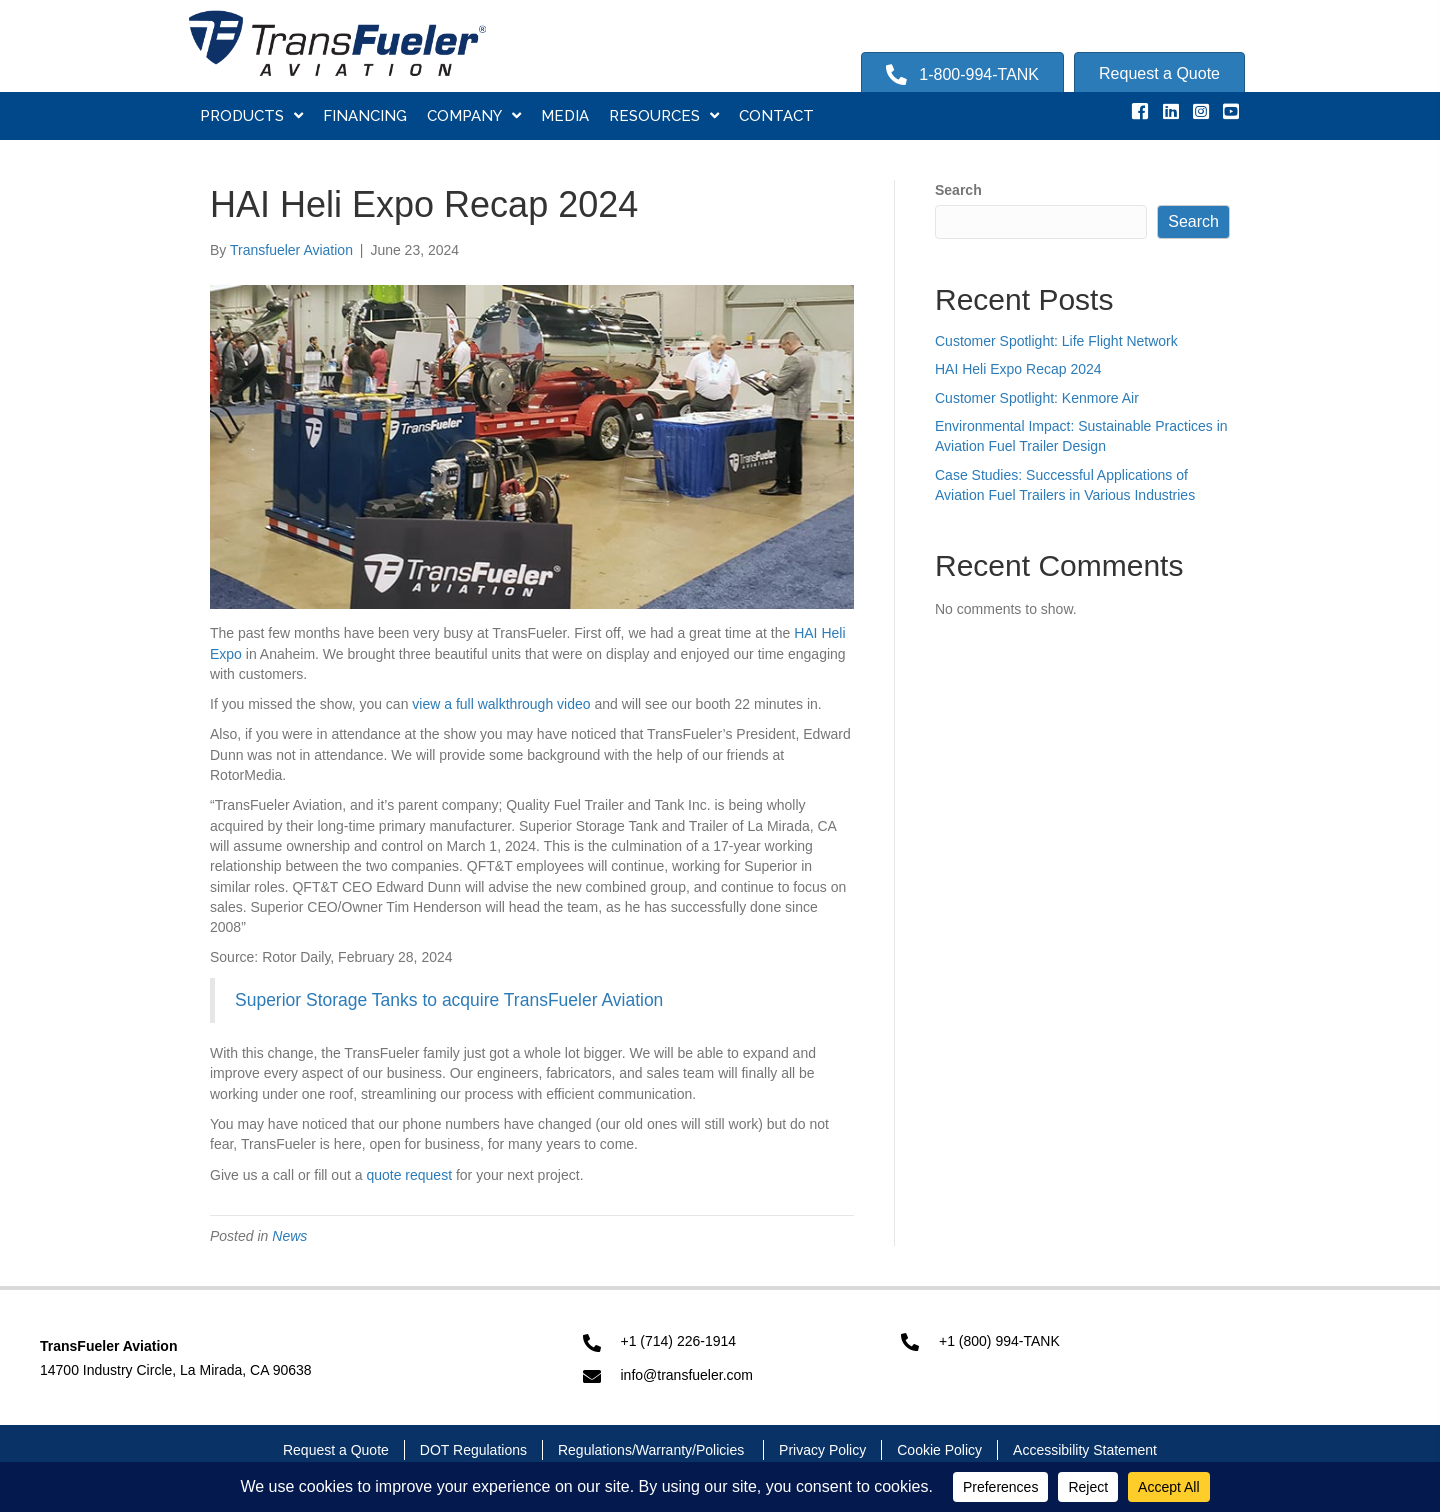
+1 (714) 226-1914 (679, 1341)
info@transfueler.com (687, 1375)
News (289, 1236)
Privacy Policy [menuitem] (822, 1450)
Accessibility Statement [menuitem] (1085, 1450)
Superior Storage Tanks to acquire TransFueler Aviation (449, 1000)
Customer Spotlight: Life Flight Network (1056, 341)
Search (958, 190)
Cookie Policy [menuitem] (939, 1450)
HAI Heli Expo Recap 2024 (1018, 369)
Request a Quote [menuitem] (336, 1450)
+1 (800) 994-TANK (999, 1341)
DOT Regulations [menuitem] (473, 1450)
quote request (409, 1175)
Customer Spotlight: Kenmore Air (1037, 398)
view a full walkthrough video (501, 704)
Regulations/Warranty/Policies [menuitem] (653, 1450)
